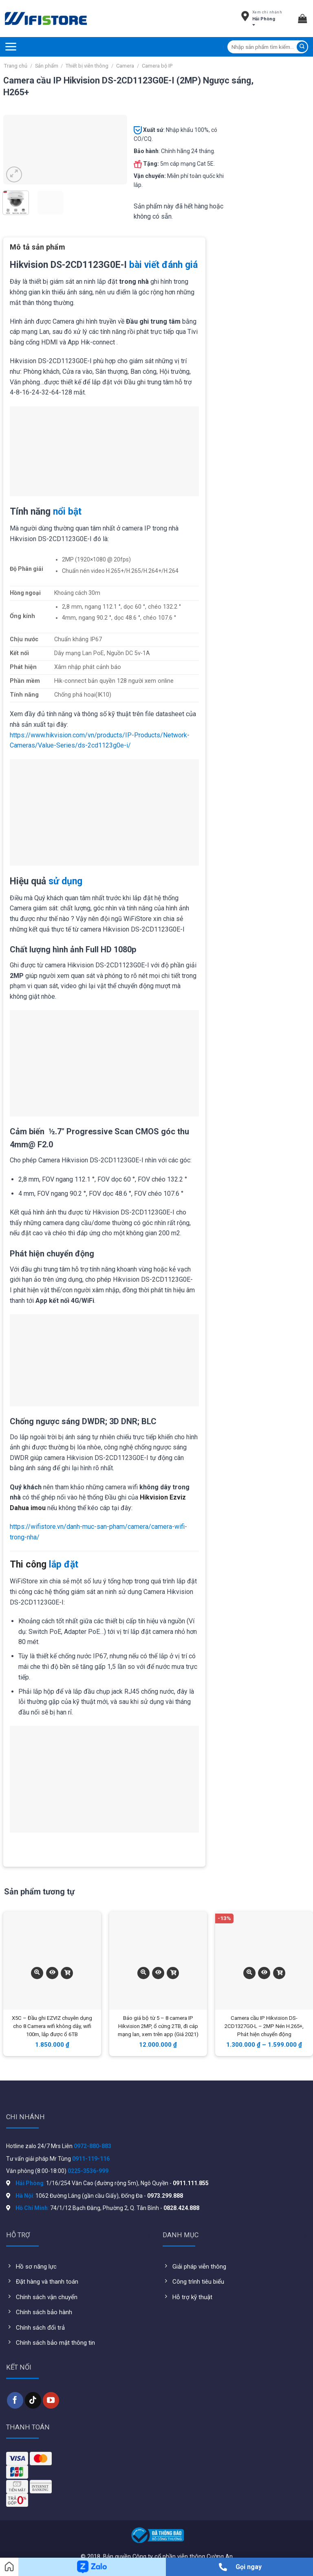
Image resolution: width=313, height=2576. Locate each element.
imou (38, 1508)
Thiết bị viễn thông (87, 66)
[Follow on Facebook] (15, 2400)
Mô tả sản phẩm (37, 247)
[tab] (37, 250)
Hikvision (154, 1497)
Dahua (19, 1508)
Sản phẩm (46, 66)
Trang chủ (15, 66)
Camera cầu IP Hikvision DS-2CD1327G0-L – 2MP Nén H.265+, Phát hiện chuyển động (264, 2026)
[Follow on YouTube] (51, 2400)
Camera (125, 66)
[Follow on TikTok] (33, 2400)
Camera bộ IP (157, 66)
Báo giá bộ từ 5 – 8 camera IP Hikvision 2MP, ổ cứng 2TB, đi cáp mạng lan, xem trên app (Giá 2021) (158, 2026)
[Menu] (10, 47)
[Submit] (302, 47)
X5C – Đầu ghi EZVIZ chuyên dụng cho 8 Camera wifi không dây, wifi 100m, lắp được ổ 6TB (52, 2026)
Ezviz (178, 1497)
